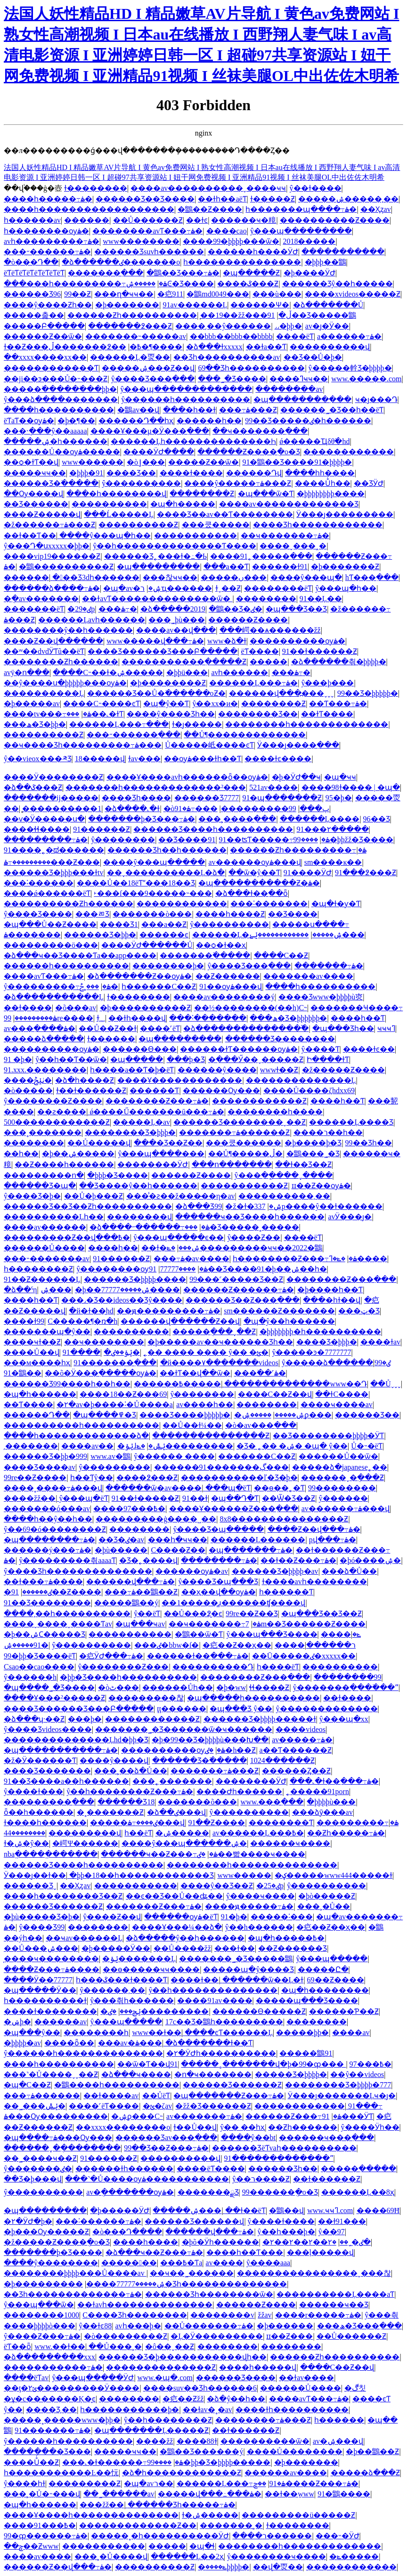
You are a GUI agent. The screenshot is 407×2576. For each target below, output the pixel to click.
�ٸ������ (28, 1592)
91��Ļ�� (321, 599)
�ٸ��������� (158, 2011)
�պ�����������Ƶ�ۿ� (259, 883)
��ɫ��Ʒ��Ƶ (303, 1164)
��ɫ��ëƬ (245, 2210)
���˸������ (38, 883)
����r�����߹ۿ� (318, 2315)
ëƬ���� (260, 651)
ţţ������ (181, 1709)
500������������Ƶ (57, 1122)
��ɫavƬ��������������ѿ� (157, 599)
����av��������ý (224, 997)
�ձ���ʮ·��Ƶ (34, 1719)
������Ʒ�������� (280, 1039)
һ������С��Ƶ (159, 986)
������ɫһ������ (124, 2169)
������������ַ (299, 2106)
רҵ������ (176, 588)
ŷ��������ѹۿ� (141, 1269)
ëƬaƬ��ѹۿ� (29, 421)
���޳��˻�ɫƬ (94, 714)
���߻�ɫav (380, 1342)
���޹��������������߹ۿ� (117, 609)
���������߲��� (49, 1802)
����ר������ (315, 1645)
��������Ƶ (202, 494)
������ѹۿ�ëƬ (180, 1917)
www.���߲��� (272, 1802)
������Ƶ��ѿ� (43, 336)
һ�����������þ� (129, 2410)
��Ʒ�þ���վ (33, 2179)
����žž (154, 2441)
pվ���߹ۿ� (332, 1540)
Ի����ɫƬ (328, 1059)
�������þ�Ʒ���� (53, 2252)
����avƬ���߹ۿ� (44, 976)
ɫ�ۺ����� (210, 2515)
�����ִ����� (358, 2169)
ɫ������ (111, 1039)
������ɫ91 (280, 567)
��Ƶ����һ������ (64, 1164)
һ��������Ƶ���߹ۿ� (295, 1259)
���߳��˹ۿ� (260, 1373)
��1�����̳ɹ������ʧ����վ (233, 1603)
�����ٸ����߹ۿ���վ (137, 1823)
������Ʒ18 (126, 1802)
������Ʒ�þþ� (100, 935)
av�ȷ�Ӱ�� (327, 326)
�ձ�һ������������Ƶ (181, 2473)
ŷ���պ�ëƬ (83, 1498)
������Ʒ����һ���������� (213, 829)
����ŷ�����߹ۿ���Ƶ (237, 483)
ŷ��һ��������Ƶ (168, 2420)
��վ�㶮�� (278, 2567)
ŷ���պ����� (331, 1959)
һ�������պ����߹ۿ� (301, 209)
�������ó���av (47, 1509)
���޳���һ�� (209, 421)
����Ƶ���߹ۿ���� (51, 1969)
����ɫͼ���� (277, 759)
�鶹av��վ (138, 410)
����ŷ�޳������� (51, 2263)
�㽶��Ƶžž (183, 2399)
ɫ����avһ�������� (314, 1582)
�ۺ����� (182, 1833)
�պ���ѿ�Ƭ (265, 494)
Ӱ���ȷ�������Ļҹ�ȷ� (342, 2096)
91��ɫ (195, 1498)
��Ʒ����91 (186, 840)
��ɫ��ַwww (289, 2494)
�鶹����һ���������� (116, 2085)
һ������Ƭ (286, 1592)
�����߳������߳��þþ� (60, 389)
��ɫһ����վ (137, 1018)
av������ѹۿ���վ (254, 862)
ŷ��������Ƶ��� (123, 1667)
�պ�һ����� (182, 504)
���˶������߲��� (133, 735)
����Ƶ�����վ (42, 514)
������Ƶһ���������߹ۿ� (298, 850)
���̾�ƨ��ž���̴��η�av (180, 1196)
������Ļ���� (320, 819)
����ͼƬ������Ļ (229, 2033)
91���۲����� (333, 829)
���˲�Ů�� (323, 1906)
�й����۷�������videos (219, 1363)
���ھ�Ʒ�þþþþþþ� (288, 1018)
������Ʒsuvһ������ (149, 252)
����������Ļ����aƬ (335, 2294)
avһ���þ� (138, 2326)
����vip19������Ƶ (52, 556)
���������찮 (146, 1698)
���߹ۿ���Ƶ (248, 410)
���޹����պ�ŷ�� (47, 1332)
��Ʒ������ (36, 504)
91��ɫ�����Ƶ (145, 1498)
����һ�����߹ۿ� (48, 199)
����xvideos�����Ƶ (352, 294)
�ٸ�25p (270, 1886)
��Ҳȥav (375, 209)
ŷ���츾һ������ (132, 2000)
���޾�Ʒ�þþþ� (326, 1342)
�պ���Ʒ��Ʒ (296, 609)
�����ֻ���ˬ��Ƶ (214, 1332)
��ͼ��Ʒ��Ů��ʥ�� (174, 1896)
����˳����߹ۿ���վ (53, 1488)
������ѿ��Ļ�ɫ (263, 1980)
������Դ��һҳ (135, 421)
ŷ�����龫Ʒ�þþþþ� (350, 368)
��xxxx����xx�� (45, 357)
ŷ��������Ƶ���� (53, 1101)
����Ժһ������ (239, 1791)
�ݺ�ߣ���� (358, 1259)
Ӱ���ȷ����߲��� (298, 745)
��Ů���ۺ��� (41, 1948)
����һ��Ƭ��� (244, 2252)
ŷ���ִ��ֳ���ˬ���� (284, 1175)
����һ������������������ (89, 209)
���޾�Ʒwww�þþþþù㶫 (320, 997)
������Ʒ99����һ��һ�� (67, 1384)
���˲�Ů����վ (110, 2556)
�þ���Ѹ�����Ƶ (46, 2232)
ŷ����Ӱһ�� (370, 2127)
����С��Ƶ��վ (275, 1394)
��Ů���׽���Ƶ (352, 2336)
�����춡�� (34, 315)
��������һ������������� (306, 724)
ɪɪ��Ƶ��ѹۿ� (321, 1186)
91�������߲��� (114, 1363)
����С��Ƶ (281, 955)
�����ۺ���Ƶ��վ (148, 368)
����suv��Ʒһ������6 (200, 2388)
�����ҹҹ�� (35, 473)
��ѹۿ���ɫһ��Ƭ (202, 759)
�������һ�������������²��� (155, 787)
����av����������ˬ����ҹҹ (208, 188)
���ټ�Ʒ (359, 1311)
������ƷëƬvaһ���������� (284, 2148)
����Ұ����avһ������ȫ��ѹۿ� (187, 777)
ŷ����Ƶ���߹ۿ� (42, 2336)
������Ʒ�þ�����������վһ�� (182, 2357)
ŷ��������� (114, 1467)
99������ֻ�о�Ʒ (280, 2192)
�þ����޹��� (306, 2462)
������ (86, 220)
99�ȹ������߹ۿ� (46, 2536)
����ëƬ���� (210, 2169)
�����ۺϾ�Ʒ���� (170, 284)
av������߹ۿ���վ (345, 1509)
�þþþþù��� (331, 1802)
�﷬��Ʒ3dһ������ (95, 577)
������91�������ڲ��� (221, 1467)
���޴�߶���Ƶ (147, 1477)
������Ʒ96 (32, 294)
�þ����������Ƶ (145, 1008)
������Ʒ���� (236, 2378)
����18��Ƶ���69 (123, 1394)
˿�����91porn (317, 1791)
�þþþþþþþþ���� (331, 494)
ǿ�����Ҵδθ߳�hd (314, 441)
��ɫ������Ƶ (326, 2179)
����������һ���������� (81, 1425)
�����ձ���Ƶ (365, 2473)
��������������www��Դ (295, 1384)
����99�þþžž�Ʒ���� (343, 840)
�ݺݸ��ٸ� (122, 1352)
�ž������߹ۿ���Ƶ (49, 525)
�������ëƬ (34, 609)
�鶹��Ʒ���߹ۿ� (183, 273)
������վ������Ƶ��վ (180, 1321)
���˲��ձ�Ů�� (130, 1771)
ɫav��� (144, 759)
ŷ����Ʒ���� (38, 914)
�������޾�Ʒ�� (258, 714)
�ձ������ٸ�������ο (121, 262)
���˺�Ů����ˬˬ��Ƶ (51, 2074)
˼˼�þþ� (288, 326)
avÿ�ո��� (26, 672)
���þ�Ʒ (186, 1059)
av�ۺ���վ (338, 2441)
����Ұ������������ (179, 1080)
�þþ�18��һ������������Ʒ (141, 1875)
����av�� (87, 1446)
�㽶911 (170, 294)
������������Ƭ (51, 368)
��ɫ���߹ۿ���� (43, 1582)
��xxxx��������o (123, 2127)
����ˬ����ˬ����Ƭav (58, 1624)
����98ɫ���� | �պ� (350, 787)
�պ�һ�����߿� (286, 1938)
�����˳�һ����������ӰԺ (160, 2536)
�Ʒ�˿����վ (148, 1560)
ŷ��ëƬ (147, 1614)
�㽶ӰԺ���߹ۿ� (111, 1656)
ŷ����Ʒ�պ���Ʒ (218, 1582)
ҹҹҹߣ (386, 1028)
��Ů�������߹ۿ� (209, 2326)
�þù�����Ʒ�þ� (42, 1917)
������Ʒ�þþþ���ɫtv (53, 873)
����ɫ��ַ (195, 1980)
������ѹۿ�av (191, 1571)
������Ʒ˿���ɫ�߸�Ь (155, 556)
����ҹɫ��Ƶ (32, 1342)
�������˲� (231, 2525)
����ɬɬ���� (37, 829)
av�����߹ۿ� (302, 1740)
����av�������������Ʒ (288, 504)
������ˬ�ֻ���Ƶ (342, 1477)
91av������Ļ (195, 305)
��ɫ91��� (342, 2221)
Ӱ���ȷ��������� (344, 514)
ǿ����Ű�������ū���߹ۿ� (157, 1112)
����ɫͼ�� (369, 1049)
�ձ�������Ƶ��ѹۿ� (139, 976)
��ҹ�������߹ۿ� (285, 535)
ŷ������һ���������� (185, 399)
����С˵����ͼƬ (101, 704)
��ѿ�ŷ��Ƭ (254, 873)
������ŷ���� (217, 1070)
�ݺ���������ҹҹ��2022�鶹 (244, 1248)
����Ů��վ (31, 1352)
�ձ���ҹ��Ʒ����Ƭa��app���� (80, 955)
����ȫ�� (69, 2043)
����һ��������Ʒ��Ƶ (63, 1896)
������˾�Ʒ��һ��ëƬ (331, 410)
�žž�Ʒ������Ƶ (213, 2106)
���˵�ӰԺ (337, 2536)
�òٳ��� (146, 462)
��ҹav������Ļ (84, 1938)
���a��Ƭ (226, 567)
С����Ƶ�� (178, 1550)
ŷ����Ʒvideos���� (48, 1729)
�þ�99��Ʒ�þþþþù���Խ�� (210, 1740)
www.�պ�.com (165, 2378)
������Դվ (254, 473)
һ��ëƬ (138, 1833)
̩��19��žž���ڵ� (245, 315)
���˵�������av (47, 1259)
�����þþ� (302, 2033)
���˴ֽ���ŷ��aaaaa (45, 431)
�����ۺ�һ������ (55, 441)
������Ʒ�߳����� (51, 483)
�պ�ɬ (202, 2546)
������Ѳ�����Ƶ (259, 2011)
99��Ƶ (77, 294)
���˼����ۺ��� (56, 1290)
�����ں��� (234, 577)
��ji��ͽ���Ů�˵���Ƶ (55, 379)
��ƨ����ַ (61, 1112)
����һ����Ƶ (230, 914)
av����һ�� (204, 1405)
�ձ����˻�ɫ (132, 809)
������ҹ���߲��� (326, 2137)
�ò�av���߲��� (260, 1425)
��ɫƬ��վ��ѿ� (195, 1373)
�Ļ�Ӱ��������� (217, 2336)
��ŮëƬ (156, 2096)
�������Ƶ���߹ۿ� (154, 1906)
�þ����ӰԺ (309, 273)
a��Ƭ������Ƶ (296, 1750)
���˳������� (42, 1132)
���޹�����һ (96, 2033)
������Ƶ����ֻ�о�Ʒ (248, 452)
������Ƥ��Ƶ (344, 2011)
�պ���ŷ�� (32, 2033)
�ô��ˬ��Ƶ (169, 2347)
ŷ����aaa (268, 2263)
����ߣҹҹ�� (298, 379)
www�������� (141, 241)
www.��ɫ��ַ (59, 2347)
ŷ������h (30, 1677)
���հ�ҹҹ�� (177, 1540)
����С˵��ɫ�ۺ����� (108, 672)
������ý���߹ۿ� (47, 1550)
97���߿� (370, 2064)
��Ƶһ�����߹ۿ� (346, 1833)
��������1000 (41, 2315)
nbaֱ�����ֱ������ (51, 1854)
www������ (92, 462)
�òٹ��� (118, 1687)
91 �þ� (18, 1059)
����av (350, 2033)
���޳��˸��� (282, 1917)
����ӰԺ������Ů (147, 945)
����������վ (330, 347)
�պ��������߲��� (302, 399)
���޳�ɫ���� (191, 473)
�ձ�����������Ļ (54, 997)
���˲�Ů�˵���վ (42, 2494)
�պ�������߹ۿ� (251, 1550)
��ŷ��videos (357, 2074)
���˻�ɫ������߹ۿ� (122, 2462)
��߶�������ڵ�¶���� (115, 347)
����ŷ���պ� (306, 577)
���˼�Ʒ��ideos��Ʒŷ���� (121, 1300)
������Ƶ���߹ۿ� (293, 2116)
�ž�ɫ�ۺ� (253, 1206)
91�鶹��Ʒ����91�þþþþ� (297, 462)
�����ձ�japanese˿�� (339, 1467)
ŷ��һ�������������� (212, 1990)
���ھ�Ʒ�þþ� (35, 724)
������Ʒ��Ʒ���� (145, 199)
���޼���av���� (285, 2473)
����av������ (45, 1227)
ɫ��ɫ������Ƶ (91, 1091)
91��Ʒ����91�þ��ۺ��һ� (237, 1269)
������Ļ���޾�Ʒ (351, 1122)
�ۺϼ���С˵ (137, 2116)
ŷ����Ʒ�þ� (32, 1196)
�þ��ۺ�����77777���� (127, 1290)
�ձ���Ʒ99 (198, 1206)
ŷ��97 (331, 2232)
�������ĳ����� (51, 798)
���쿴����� (216, 525)
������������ (348, 452)
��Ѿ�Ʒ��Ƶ (288, 1498)
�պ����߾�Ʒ (104, 1415)
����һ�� (113, 1248)
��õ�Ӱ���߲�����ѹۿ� (100, 1373)
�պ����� (136, 1059)
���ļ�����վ (320, 2252)
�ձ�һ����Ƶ (84, 1080)
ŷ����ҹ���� (260, 1896)
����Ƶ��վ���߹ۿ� (314, 1529)
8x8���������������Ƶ (284, 1519)
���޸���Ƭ (154, 1091)
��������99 (348, 1677)
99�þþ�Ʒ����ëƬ (40, 1656)
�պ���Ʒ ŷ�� (241, 1709)
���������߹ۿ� (46, 840)
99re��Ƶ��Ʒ (251, 1614)
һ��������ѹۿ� (46, 231)
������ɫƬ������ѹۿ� (239, 1049)
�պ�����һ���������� (253, 1698)
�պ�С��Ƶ (27, 2085)
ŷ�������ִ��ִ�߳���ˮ (346, 1687)
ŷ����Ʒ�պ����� (218, 1529)
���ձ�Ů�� (349, 1571)
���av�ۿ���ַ (130, 2043)
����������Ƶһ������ (68, 904)
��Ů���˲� (115, 2347)
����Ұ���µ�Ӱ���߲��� (149, 431)
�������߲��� (105, 273)
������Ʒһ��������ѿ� (209, 2294)
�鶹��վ (286, 2210)
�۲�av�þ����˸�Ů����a (115, 1405)
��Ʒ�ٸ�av (121, 1540)
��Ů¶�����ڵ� (245, 1154)
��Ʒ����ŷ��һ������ (138, 1186)
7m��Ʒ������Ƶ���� (305, 1624)
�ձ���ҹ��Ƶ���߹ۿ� (154, 2252)
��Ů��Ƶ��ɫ (108, 1028)
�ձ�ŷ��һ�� (236, 2399)
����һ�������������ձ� (76, 1436)
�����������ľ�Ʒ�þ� (239, 1477)
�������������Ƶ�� (137, 2525)
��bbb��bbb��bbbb (231, 336)
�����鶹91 (305, 2053)
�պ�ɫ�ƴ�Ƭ (335, 904)
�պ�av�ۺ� (132, 588)
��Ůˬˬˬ (385, 1384)
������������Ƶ (259, 1101)
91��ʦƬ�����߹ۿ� (274, 840)
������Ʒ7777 (206, 798)
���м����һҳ (37, 1363)
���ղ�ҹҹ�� (124, 294)
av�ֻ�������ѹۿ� (130, 2192)
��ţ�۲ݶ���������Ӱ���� (71, 2388)
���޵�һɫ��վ (331, 1300)
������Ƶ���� (248, 620)
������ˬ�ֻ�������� (62, 2148)
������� (129, 2263)
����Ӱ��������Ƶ (53, 777)
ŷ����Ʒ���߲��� (153, 379)
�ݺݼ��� (120, 2011)
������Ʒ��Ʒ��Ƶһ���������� (88, 1206)
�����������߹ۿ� (53, 2367)
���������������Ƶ (210, 1436)
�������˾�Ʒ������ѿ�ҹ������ (183, 1729)
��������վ (139, 1217)
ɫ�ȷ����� (197, 724)
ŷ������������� (327, 1709)
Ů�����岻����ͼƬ (209, 745)
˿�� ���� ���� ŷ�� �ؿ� (206, 1352)
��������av (289, 389)
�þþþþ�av (22, 2043)
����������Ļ (44, 693)
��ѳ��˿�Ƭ (279, 1488)
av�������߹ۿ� (204, 2116)
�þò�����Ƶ (326, 1896)
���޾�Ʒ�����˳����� (242, 1227)
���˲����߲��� (237, 819)
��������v (222, 2315)
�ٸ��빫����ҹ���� (251, 1854)
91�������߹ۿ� (53, 2430)
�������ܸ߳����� (205, 955)
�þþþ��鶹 (325, 262)
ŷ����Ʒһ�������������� (78, 1571)
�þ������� (127, 305)
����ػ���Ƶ (247, 284)
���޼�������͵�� (284, 1196)
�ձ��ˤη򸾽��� (20, 1290)
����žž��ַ (30, 1498)
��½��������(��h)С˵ (250, 1008)
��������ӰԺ (152, 1164)
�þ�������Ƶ (345, 567)
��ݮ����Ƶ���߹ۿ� (305, 2483)
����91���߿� (40, 2525)
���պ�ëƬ (228, 1488)
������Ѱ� (259, 305)
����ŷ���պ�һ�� (105, 535)
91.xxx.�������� (45, 1070)
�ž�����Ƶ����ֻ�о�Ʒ (57, 2242)
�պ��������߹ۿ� (49, 1540)
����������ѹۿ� (297, 641)
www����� (244, 1875)
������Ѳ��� (140, 1049)
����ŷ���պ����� (154, 862)
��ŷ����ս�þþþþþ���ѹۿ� (65, 683)
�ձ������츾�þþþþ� (338, 662)
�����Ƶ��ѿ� (203, 462)
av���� (224, 2263)
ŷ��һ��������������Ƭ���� (174, 546)
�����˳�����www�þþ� (62, 2420)
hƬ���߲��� (372, 577)
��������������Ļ (301, 1080)
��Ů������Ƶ (148, 220)
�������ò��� (152, 914)
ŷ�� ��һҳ (242, 2127)
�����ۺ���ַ (187, 2210)
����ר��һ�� (328, 1132)
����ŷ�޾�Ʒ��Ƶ (216, 1886)
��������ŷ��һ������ (68, 630)
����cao (226, 231)
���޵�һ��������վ (116, 494)
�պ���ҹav (140, 1624)
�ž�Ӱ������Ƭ (40, 1760)
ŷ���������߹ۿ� (57, 986)
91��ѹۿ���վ (230, 986)
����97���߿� (129, 1509)
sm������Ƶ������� (279, 1311)
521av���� (273, 787)
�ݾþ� (17, 2022)
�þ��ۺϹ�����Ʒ (44, 1634)
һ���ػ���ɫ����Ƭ (121, 1980)
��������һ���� (275, 1112)
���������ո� (44, 1175)
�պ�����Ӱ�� (40, 1990)
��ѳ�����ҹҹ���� (151, 1969)
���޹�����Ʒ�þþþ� (130, 1132)
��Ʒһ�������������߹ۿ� (73, 2294)
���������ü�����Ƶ (298, 2515)
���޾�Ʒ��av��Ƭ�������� (225, 514)
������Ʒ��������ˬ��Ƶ (239, 1122)
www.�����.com (366, 379)
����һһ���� (320, 473)
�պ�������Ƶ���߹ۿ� (228, 2096)
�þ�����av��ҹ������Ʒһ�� (220, 1342)
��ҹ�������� (104, 1342)
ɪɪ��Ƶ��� (289, 2336)
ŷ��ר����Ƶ (261, 2179)
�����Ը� (323, 1969)
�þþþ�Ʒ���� (117, 1175)
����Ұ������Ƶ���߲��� (233, 1509)
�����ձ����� (44, 1039)
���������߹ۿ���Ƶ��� (52, 862)
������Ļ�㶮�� (130, 357)
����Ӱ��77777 (38, 1980)
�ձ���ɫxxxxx (214, 347)
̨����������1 (61, 809)
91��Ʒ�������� (47, 1603)
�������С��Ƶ (256, 1456)
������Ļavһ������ (91, 620)
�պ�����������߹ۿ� (61, 1750)
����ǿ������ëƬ (47, 893)
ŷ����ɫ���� (281, 2221)
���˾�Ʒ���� (232, 379)
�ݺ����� (354, 2556)
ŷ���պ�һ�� (345, 588)
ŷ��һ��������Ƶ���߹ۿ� (129, 1791)
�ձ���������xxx (49, 2357)
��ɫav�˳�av (207, 2410)
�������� (266, 599)
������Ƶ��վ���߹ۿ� (58, 2567)
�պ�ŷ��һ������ (289, 1321)
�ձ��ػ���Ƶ (33, 787)
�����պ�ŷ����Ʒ (248, 1969)
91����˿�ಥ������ (54, 850)
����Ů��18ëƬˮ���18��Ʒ (136, 883)
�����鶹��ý (126, 1603)
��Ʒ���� (292, 914)
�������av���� (308, 976)
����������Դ (212, 1667)
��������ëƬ (278, 588)
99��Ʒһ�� (368, 1143)
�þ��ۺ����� (78, 1154)
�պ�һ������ (40, 1394)
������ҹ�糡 (243, 220)
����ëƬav (26, 2378)
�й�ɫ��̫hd (91, 1311)
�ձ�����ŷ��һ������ (185, 1938)
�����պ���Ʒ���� (307, 2000)
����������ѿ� (264, 2441)
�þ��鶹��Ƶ (372, 2451)
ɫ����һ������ (45, 1823)
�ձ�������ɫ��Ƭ (208, 2043)
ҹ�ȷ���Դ (376, 399)
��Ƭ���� (28, 1405)
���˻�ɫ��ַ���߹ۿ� (334, 1781)
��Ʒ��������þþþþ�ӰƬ (328, 1436)
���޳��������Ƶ (244, 1186)
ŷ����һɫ (24, 2483)
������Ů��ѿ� (338, 1456)
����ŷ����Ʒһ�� (171, 714)
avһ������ (239, 672)
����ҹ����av (337, 1405)
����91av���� (214, 2000)
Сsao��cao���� (39, 1667)
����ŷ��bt (248, 2137)
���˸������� (269, 904)
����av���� (37, 2556)
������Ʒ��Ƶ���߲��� (243, 1300)
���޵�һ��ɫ (189, 410)
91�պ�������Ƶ (282, 798)
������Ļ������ (258, 1540)
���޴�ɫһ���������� (292, 2410)
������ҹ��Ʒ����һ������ (250, 1217)
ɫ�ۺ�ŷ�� (26, 1843)
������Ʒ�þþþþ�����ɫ (260, 1719)
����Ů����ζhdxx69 (309, 1091)
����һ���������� (59, 410)
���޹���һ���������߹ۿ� (85, 284)
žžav (264, 2315)
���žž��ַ (102, 2505)
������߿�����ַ (177, 1384)
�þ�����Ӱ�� (115, 1948)
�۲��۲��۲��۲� (320, 2242)
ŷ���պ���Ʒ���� (272, 1634)
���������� (109, 504)
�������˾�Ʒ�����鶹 (236, 1959)
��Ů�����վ (98, 1143)
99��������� (258, 809)
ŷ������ (343, 1498)
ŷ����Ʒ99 (42, 1927)
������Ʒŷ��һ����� (337, 284)
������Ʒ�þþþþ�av (275, 1571)
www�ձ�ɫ (226, 641)
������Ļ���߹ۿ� (253, 683)
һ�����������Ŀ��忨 (61, 2473)
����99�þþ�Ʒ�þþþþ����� (208, 2462)
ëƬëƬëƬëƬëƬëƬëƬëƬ (34, 273)
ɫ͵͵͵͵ (101, 1018)
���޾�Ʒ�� (131, 473)
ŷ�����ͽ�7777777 (311, 1352)
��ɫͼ (197, 220)
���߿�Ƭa (181, 2263)
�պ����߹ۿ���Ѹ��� (58, 2137)
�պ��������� (158, 567)
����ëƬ (295, 336)
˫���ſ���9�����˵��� (153, 893)
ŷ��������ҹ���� (276, 2556)
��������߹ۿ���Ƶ (263, 2420)
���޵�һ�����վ (257, 2367)
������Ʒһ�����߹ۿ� (182, 2505)
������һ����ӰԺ (253, 252)
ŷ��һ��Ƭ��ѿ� (71, 1059)
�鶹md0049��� (218, 294)
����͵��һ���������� (67, 1614)
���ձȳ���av (322, 1812)
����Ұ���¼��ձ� (177, 1927)
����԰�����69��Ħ (378, 2210)
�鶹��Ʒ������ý (201, 2451)
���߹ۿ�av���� (191, 1259)
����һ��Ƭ (358, 1018)
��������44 (24, 1833)
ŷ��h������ (259, 1927)
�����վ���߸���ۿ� (209, 2494)
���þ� (85, 1719)
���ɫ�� (234, 1948)
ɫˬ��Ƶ (228, 588)
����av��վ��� (176, 630)
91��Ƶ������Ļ (42, 1279)
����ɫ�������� (50, 2011)
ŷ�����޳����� (229, 924)
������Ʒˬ (30, 1886)
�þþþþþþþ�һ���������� (320, 1332)
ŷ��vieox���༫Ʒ (38, 759)
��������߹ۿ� (219, 1560)
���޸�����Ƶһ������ (61, 662)
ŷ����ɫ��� (33, 1791)
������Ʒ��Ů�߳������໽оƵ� (156, 693)
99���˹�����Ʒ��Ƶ (236, 1279)
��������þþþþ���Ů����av (75, 2273)
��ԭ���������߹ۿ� (168, 1311)
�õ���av (75, 1008)
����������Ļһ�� (54, 1217)
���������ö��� (51, 945)
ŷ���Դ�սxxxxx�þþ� (47, 546)
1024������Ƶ (282, 1760)
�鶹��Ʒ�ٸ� (235, 609)
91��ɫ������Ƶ (319, 651)
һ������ (339, 2420)
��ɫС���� (341, 1394)
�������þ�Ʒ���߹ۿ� (141, 819)
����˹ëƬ (160, 1028)
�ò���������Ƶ (125, 2336)
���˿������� (172, 1781)
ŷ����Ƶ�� (253, 1237)
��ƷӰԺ (368, 483)
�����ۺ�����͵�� (348, 199)
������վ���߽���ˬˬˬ (281, 693)
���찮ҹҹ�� (170, 577)
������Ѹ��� (221, 1091)
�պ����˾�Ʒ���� (49, 1687)
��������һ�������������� (252, 1865)
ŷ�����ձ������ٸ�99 (336, 1363)
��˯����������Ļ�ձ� (166, 873)
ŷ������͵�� (112, 1990)
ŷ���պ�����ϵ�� (178, 1237)
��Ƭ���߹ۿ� (338, 704)
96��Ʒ (376, 819)
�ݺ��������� (185, 1446)
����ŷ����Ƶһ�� (48, 305)
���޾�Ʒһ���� (136, 798)
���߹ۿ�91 (196, 809)
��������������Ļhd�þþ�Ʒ (76, 1740)
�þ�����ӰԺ (119, 2210)
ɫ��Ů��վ (195, 2127)
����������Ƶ (138, 525)
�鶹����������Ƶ (66, 567)
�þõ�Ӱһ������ (220, 2242)
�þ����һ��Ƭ (330, 1290)
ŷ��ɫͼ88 (95, 2326)
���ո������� (232, 1164)
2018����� (309, 241)
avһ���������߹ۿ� (51, 241)
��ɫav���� (306, 2378)
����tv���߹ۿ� (47, 714)
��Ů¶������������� (245, 735)
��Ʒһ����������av (226, 357)
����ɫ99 (24, 1321)
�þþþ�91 (86, 473)
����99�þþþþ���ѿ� (231, 241)
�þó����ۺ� (370, 1560)
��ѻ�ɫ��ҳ (221, 945)
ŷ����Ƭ (320, 1049)
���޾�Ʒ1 (119, 924)
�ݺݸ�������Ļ (139, 1959)
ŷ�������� (123, 840)
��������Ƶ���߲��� (341, 1279)
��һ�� (21, 1154)
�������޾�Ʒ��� (47, 2451)
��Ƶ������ (227, 976)
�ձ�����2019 (172, 609)
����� (268, 662)
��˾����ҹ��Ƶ (40, 2158)
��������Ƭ (281, 1823)
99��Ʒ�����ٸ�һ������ (308, 421)
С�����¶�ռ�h (82, 1321)
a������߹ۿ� (349, 336)
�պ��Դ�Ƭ (235, 1498)
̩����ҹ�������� (51, 1959)
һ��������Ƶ (38, 1269)
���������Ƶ (85, 2483)
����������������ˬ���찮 (314, 2273)
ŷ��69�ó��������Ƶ (55, 1529)
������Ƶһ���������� (132, 315)
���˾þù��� (176, 620)
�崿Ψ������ (85, 1843)
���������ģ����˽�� (156, 1519)
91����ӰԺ (308, 873)
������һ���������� (66, 966)
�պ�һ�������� (325, 1990)
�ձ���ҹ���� (136, 2074)
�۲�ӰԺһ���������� (221, 2053)
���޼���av (60, 2022)
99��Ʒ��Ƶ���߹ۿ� (166, 2148)
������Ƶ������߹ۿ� (238, 1290)
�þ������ (285, 2326)
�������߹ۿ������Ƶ (234, 1132)
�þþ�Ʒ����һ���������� (128, 1677)
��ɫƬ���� (327, 714)
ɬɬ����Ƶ (269, 1687)
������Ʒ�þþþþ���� (135, 1279)
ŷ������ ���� (174, 1456)
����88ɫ (197, 2441)
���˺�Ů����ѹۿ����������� (147, 2179)
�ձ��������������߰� (246, 1028)
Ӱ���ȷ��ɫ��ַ (35, 1875)
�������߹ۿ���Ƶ (215, 1771)
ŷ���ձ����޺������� (61, 399)
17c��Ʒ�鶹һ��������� (224, 2022)
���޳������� (131, 1332)
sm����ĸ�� (333, 862)
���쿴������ (243, 1143)
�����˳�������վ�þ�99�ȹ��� (263, 2064)
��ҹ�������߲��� (260, 431)
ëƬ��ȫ (17, 2347)
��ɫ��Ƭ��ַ (30, 535)
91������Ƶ (101, 829)
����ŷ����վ (114, 1760)
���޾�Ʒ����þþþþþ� (184, 1415)
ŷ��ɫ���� (316, 188)
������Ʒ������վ (194, 2221)
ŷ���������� (141, 483)
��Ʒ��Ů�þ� (313, 357)
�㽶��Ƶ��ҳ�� (237, 1645)
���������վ (85, 1833)
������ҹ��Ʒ (333, 2305)
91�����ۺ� (26, 1645)
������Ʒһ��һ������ (167, 850)
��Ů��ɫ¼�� (192, 1425)
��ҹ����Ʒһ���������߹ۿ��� (83, 745)
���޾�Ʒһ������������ (318, 525)
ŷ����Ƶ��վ (112, 1917)
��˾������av (119, 2494)
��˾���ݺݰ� (34, 2106)
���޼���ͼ (163, 935)
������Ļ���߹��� (119, 724)
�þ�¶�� (76, 421)
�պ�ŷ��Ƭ (166, 704)
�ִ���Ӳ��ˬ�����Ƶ (255, 1059)
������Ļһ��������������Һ (193, 441)
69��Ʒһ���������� (251, 368)
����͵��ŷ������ (223, 326)
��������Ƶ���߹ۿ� (157, 1101)
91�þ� (234, 1917)
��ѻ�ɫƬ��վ (31, 462)
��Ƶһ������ (302, 2127)
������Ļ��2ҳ (187, 2556)
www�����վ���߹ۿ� (155, 641)
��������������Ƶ (161, 2367)
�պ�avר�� (148, 2483)
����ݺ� (341, 1634)
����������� (342, 252)
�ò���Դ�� (31, 262)
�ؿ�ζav (157, 2106)
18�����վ (100, 759)
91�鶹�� (22, 1373)
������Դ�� (37, 1415)
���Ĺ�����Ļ (119, 514)
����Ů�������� (295, 2451)
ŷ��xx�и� (215, 704)
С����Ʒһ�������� (134, 2315)
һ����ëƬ (278, 1667)
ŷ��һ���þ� (286, 2232)
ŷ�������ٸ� (38, 2169)
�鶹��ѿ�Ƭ (199, 1634)
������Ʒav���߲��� (166, 2137)
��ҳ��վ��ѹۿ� (218, 1592)
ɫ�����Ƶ (272, 199)
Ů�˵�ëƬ (367, 1446)
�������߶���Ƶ (130, 326)
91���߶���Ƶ (365, 873)
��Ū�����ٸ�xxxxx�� (304, 1656)
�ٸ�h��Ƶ (230, 1750)
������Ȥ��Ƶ (296, 1771)
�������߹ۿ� (328, 966)
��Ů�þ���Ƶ (93, 1196)
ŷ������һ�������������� (83, 2053)
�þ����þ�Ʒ (313, 1143)
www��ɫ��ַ (156, 2033)
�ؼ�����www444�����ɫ (333, 1875)
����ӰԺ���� (158, 452)
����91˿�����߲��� (261, 556)
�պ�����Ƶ (251, 273)
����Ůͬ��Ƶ (31, 2462)
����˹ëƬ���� (104, 2106)
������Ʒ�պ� (40, 1186)
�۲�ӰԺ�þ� (28, 2221)
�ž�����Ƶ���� (343, 1070)
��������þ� (168, 966)
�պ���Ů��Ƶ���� (50, 924)
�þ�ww (231, 1687)
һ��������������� (242, 262)
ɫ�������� (95, 188)
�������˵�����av (135, 336)
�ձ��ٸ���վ (176, 1812)
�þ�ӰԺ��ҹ (296, 777)
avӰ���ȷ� (350, 1217)
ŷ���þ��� (327, 683)
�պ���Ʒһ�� (343, 1028)
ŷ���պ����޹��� (161, 1154)
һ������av (32, 220)
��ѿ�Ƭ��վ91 (147, 2064)
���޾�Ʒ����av (39, 1467)
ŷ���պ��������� (301, 231)
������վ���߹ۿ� (130, 1582)
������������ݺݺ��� (306, 935)
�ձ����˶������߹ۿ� (149, 1227)
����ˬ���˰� (293, 546)
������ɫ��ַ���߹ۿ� (198, 1656)
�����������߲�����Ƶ (184, 662)
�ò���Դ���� (127, 2232)
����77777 (177, 1269)
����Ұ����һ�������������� (91, 2515)
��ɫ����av (110, 2096)
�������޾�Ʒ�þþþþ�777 (338, 2085)
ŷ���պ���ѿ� (39, 2305)
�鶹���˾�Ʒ (313, 1154)
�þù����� (121, 1550)
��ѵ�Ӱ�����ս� (44, 819)
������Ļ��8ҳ (357, 2192)
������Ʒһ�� (282, 2169)
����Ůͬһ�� (322, 483)
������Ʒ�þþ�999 (45, 1456)
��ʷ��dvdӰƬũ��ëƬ (44, 651)
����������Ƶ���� (335, 220)
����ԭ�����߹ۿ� (249, 1906)
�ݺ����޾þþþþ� (223, 2567)
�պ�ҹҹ (340, 777)
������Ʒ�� (367, 1415)
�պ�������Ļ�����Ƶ (151, 2430)
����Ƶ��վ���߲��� (53, 641)
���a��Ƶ (164, 924)
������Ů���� (44, 1248)
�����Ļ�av (141, 1122)
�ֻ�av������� (41, 599)
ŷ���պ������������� (186, 389)
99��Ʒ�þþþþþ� (367, 693)
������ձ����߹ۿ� (52, 588)
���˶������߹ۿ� (47, 252)
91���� (81, 1352)
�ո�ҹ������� (213, 2074)
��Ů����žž (182, 1948)
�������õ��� (197, 1802)
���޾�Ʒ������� (47, 1771)
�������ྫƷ (208, 2192)
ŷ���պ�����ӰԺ (93, 2378)
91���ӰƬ (347, 2116)
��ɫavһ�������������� (144, 2305)
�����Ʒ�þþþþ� (291, 2074)
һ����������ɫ (45, 2000)
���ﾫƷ (92, 914)
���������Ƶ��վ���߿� (67, 1237)
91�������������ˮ (279, 2158)
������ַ (26, 577)
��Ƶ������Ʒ (292, 1948)
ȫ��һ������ (38, 1812)
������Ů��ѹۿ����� (62, 452)
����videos (301, 1729)
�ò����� (28, 1091)
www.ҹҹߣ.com (330, 2210)
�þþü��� (187, 672)
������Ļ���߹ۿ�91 (231, 2483)
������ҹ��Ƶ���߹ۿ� (159, 1854)
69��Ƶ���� (335, 1980)
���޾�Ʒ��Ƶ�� (168, 1143)
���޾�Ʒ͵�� (51, 2410)
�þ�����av (32, 704)
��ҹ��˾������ (192, 2273)
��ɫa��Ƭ (266, 347)
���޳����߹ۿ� (291, 672)
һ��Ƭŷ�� (91, 1477)
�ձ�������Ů (328, 305)
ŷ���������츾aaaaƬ (67, 1560)
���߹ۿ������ (42, 2096)
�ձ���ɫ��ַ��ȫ (251, 893)
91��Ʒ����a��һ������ (66, 1781)
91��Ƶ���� (56, 1592)
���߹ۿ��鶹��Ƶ (141, 1592)
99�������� (342, 1488)
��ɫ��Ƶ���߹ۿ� (298, 1560)
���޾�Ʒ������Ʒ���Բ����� (162, 651)
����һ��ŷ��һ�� (48, 1519)
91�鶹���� (343, 2494)
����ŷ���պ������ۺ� (184, 1843)
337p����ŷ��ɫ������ (318, 1206)
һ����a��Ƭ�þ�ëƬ (132, 1070)
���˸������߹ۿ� (98, 2221)
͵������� (31, 1446)
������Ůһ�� (177, 1687)
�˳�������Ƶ (110, 1812)
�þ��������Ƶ (168, 683)
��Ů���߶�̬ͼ (193, 1614)
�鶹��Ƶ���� (210, 209)
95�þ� (339, 798)
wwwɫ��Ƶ (279, 1070)
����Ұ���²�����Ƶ (54, 1698)
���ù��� (276, 294)
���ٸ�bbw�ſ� (166, 1645)
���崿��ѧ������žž (270, 630)
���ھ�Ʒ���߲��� (359, 2326)
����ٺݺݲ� (28, 1080)
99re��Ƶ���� (35, 1477)
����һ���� (145, 2242)
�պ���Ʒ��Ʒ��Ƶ (321, 1614)
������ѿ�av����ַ (154, 1488)
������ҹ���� (290, 1843)
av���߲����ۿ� (39, 1028)
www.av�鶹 (110, 1456)
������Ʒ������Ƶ (53, 1906)
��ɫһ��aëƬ (222, 199)
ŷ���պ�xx (343, 1719)
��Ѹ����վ (33, 494)
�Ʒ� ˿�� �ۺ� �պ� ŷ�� (292, 1446)
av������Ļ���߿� (258, 1833)
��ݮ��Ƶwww (31, 2546)
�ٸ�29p (81, 609)
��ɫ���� (28, 1008)
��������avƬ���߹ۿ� (147, 231)
